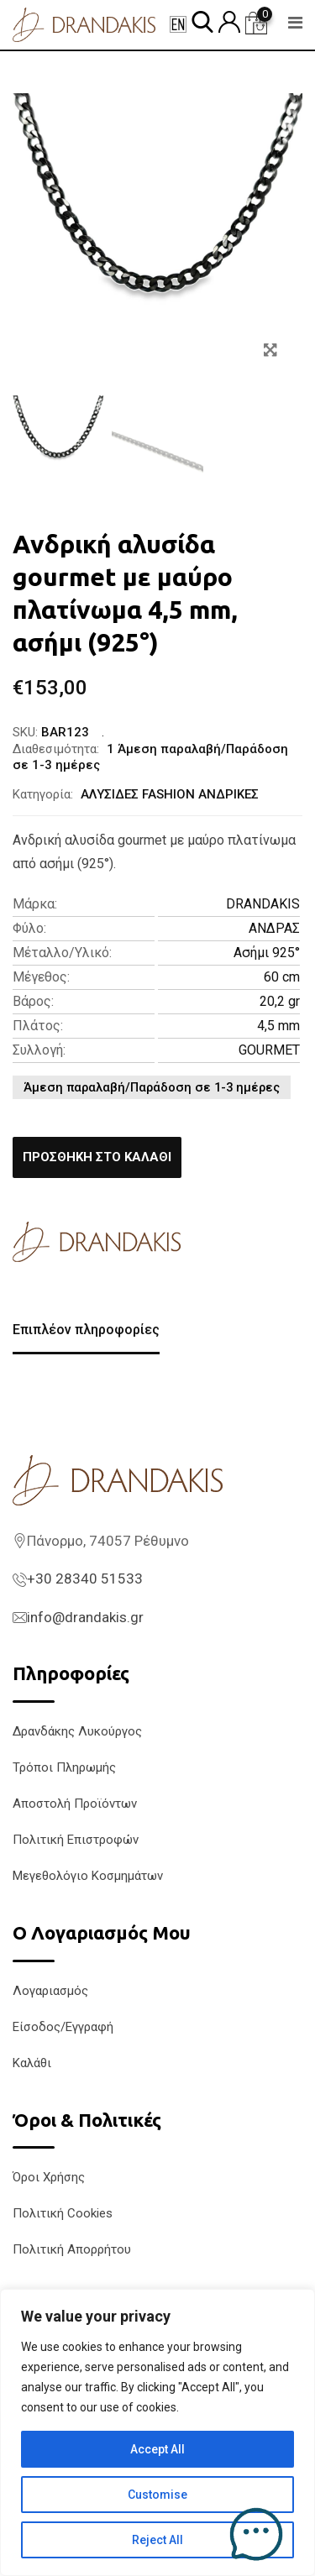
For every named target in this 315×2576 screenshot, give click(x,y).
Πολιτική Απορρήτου (72, 2249)
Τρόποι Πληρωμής (64, 1767)
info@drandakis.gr (85, 1617)
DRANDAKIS (263, 904)
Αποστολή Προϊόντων (75, 1803)
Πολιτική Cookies (63, 2213)
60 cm (282, 977)
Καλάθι (32, 2063)
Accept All (157, 2449)
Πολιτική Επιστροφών (76, 1839)
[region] (157, 2432)
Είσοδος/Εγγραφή (63, 2026)
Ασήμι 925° (267, 953)
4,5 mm (278, 1026)
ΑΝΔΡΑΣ (274, 928)
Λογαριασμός (50, 1990)
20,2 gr (280, 1001)
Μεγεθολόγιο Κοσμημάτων (88, 1875)
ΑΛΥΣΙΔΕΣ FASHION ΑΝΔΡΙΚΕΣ (170, 794)
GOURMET (269, 1050)
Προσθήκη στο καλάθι (97, 1157)
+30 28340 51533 (85, 1578)
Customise (157, 2494)
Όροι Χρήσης (49, 2177)
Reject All (157, 2540)
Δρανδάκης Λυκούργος (77, 1731)
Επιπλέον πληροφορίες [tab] (86, 1330)
